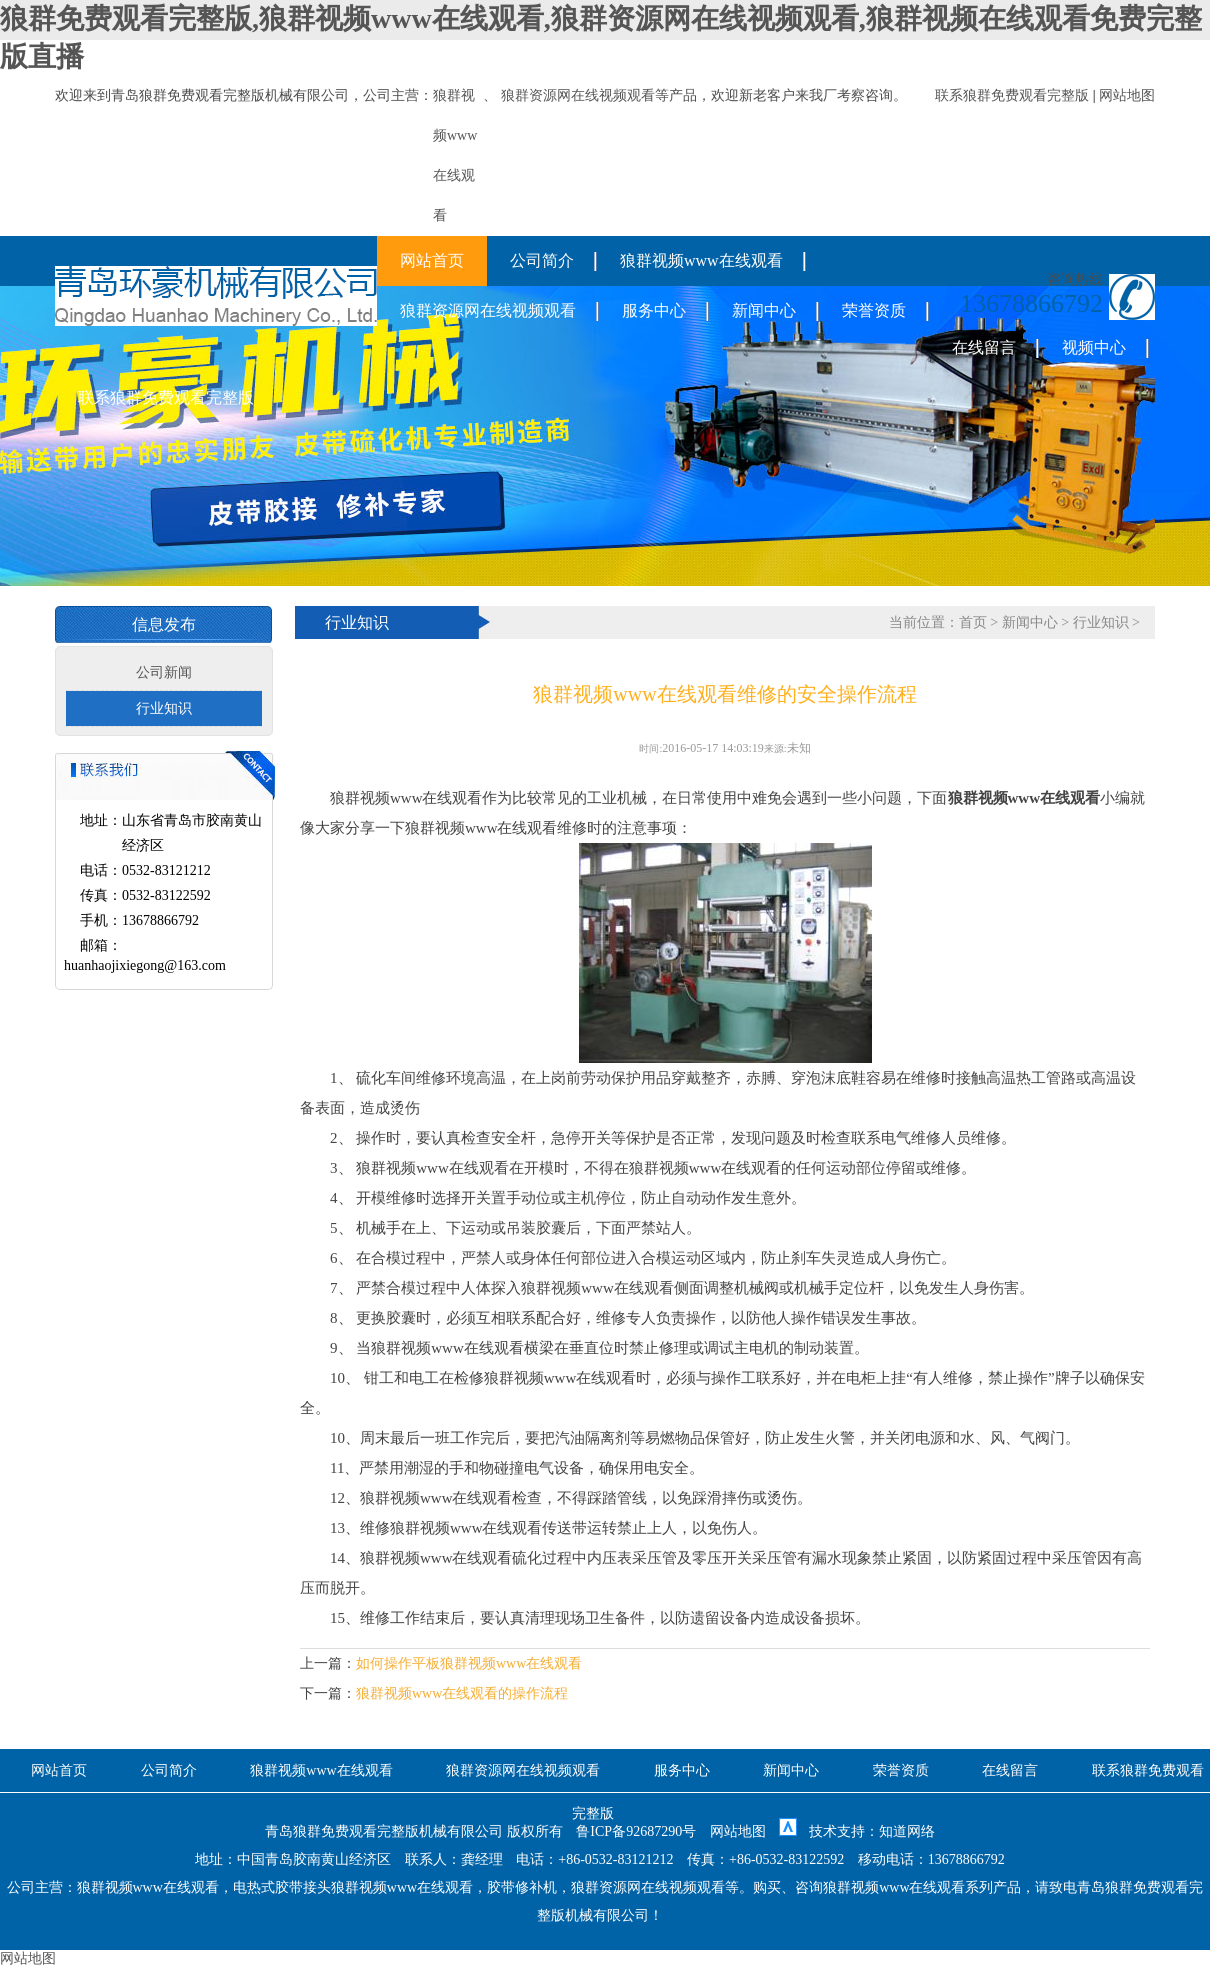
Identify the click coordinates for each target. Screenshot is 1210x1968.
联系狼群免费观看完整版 (1012, 95)
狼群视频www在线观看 (701, 260)
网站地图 (1127, 95)
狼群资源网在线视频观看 (578, 95)
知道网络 (907, 1831)
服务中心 (654, 310)
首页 (973, 622)
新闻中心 (764, 310)
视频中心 (1094, 347)
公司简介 (542, 260)
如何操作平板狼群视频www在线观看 (469, 1663)
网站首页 (432, 260)
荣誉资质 (874, 310)
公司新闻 (164, 672)
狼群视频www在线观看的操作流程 (462, 1693)
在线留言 (984, 347)
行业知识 (164, 708)
